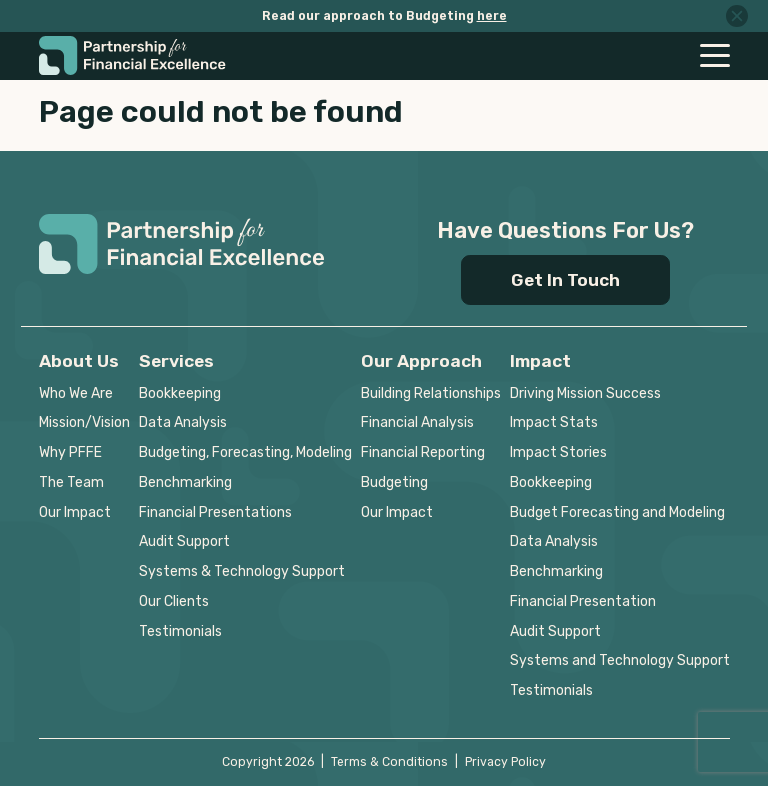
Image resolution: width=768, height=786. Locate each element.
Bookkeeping (180, 393)
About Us (79, 361)
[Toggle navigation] (715, 55)
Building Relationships (431, 393)
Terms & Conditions (389, 762)
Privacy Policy (505, 762)
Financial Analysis (417, 422)
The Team (71, 482)
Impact (540, 361)
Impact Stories (558, 452)
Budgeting (394, 482)
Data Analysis (183, 422)
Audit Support (184, 541)
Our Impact (75, 512)
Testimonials (180, 631)
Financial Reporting (423, 452)
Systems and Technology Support (620, 660)
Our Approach (421, 361)
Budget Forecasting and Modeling (617, 512)
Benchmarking (185, 482)
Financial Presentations (215, 512)
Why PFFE (70, 452)
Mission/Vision (84, 422)
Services (176, 361)
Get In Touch (565, 280)
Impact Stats (554, 422)
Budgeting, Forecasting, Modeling (245, 452)
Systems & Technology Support (242, 571)
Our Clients (174, 601)
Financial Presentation (583, 601)
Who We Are (76, 393)
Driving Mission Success (585, 393)
